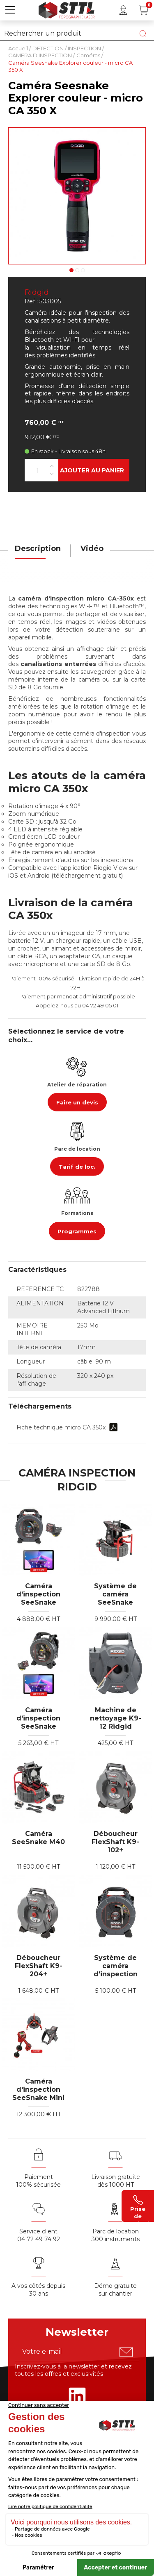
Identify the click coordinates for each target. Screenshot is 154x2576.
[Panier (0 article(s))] (143, 10)
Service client (38, 2231)
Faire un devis (77, 1102)
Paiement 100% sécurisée (38, 2180)
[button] (10, 10)
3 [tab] (83, 270)
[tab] (37, 553)
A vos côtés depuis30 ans (38, 2289)
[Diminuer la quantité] (51, 474)
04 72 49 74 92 (38, 2239)
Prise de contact (138, 2206)
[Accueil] (66, 9)
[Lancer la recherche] (143, 34)
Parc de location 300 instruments (116, 2235)
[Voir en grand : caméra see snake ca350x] (77, 195)
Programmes (77, 1231)
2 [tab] (77, 270)
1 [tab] (71, 270)
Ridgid (37, 292)
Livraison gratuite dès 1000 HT (115, 2180)
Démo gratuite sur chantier (115, 2289)
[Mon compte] (123, 10)
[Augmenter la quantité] (51, 466)
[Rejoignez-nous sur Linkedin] (77, 2396)
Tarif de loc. (77, 1166)
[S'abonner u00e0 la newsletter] (126, 2352)
